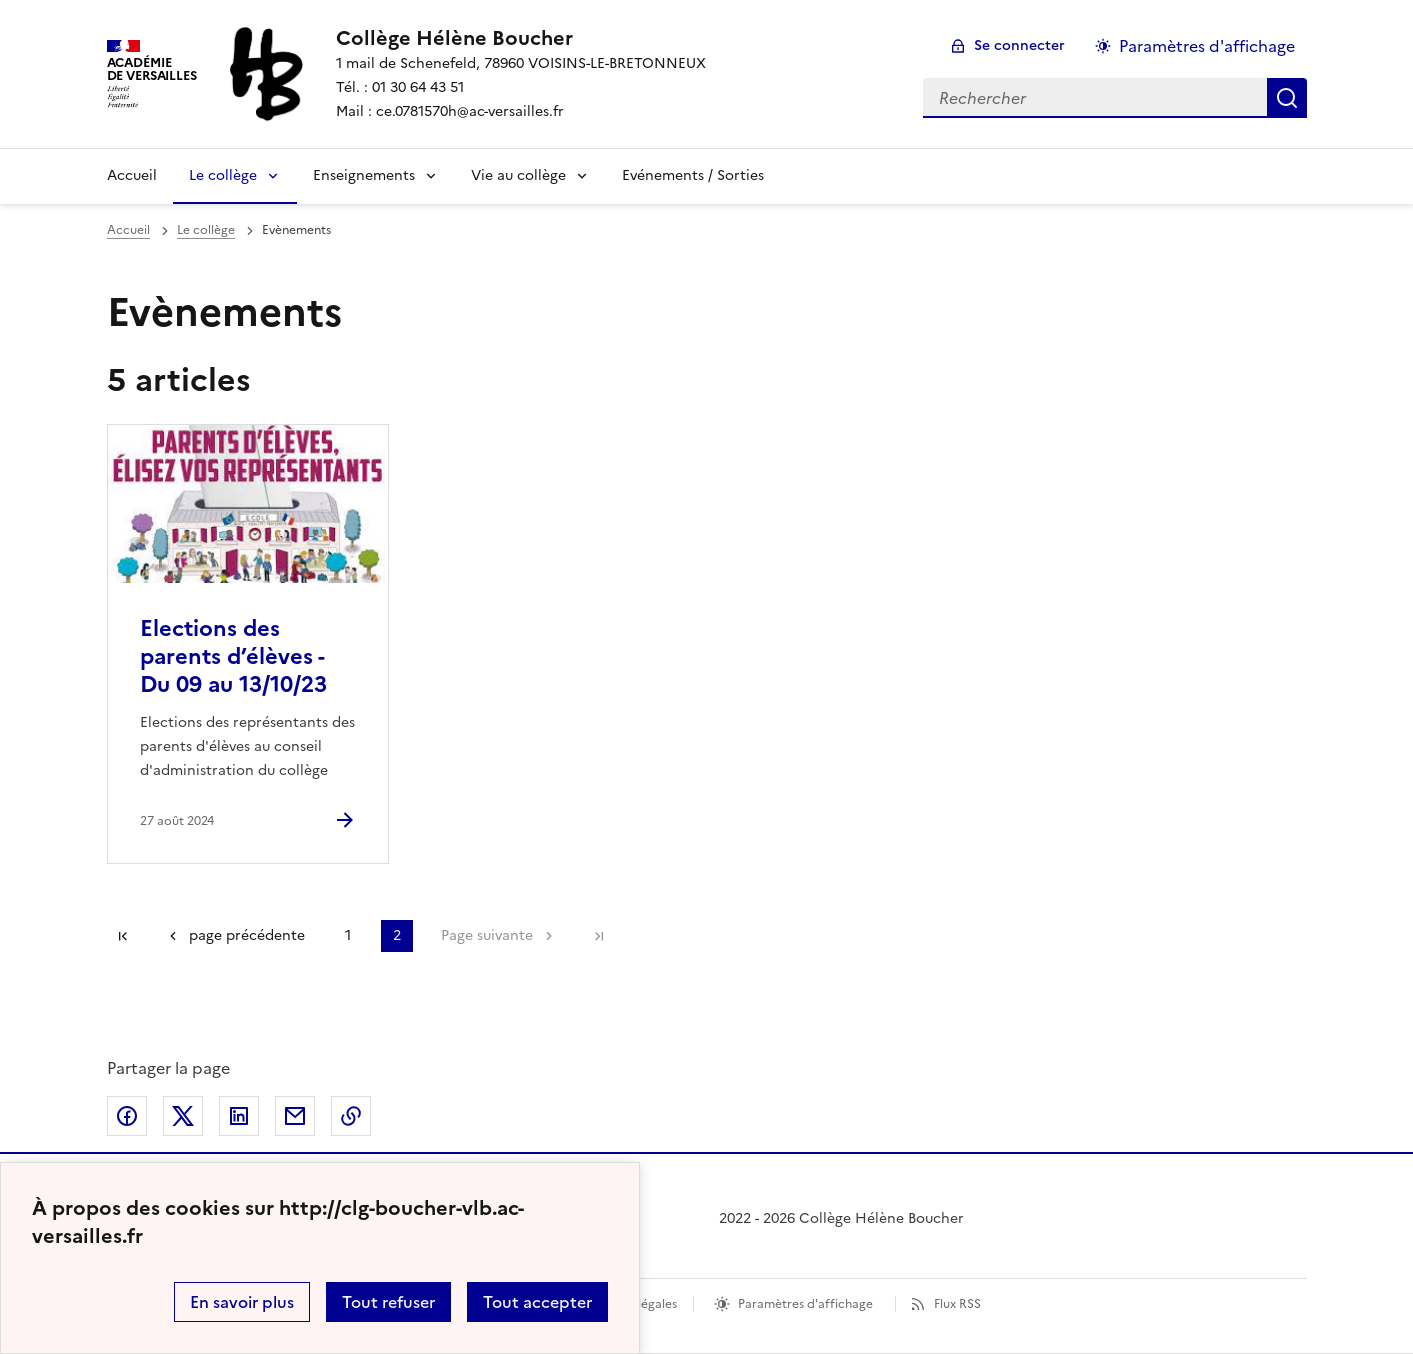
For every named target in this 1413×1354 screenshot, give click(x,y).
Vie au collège (518, 175)
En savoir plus (242, 1302)
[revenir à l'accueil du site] (521, 38)
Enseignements (364, 175)
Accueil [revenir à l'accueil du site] (128, 230)
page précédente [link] (247, 935)
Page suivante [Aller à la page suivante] (487, 935)
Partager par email (295, 1116)
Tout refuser (388, 1302)
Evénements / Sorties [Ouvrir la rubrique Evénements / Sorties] (693, 175)
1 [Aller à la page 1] (348, 935)
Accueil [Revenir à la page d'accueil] (132, 175)
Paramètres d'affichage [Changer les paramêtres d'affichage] (1207, 46)
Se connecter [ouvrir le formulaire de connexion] (1019, 45)
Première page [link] (123, 936)
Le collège (223, 175)
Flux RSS (957, 1304)
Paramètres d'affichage (805, 1304)
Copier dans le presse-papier (351, 1116)
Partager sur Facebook (127, 1116)
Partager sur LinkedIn (239, 1116)
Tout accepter (537, 1302)
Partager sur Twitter (183, 1116)
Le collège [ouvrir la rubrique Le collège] (206, 230)
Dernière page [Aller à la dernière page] (599, 936)
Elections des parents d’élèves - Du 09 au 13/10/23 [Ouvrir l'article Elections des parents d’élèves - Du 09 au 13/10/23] (233, 656)
